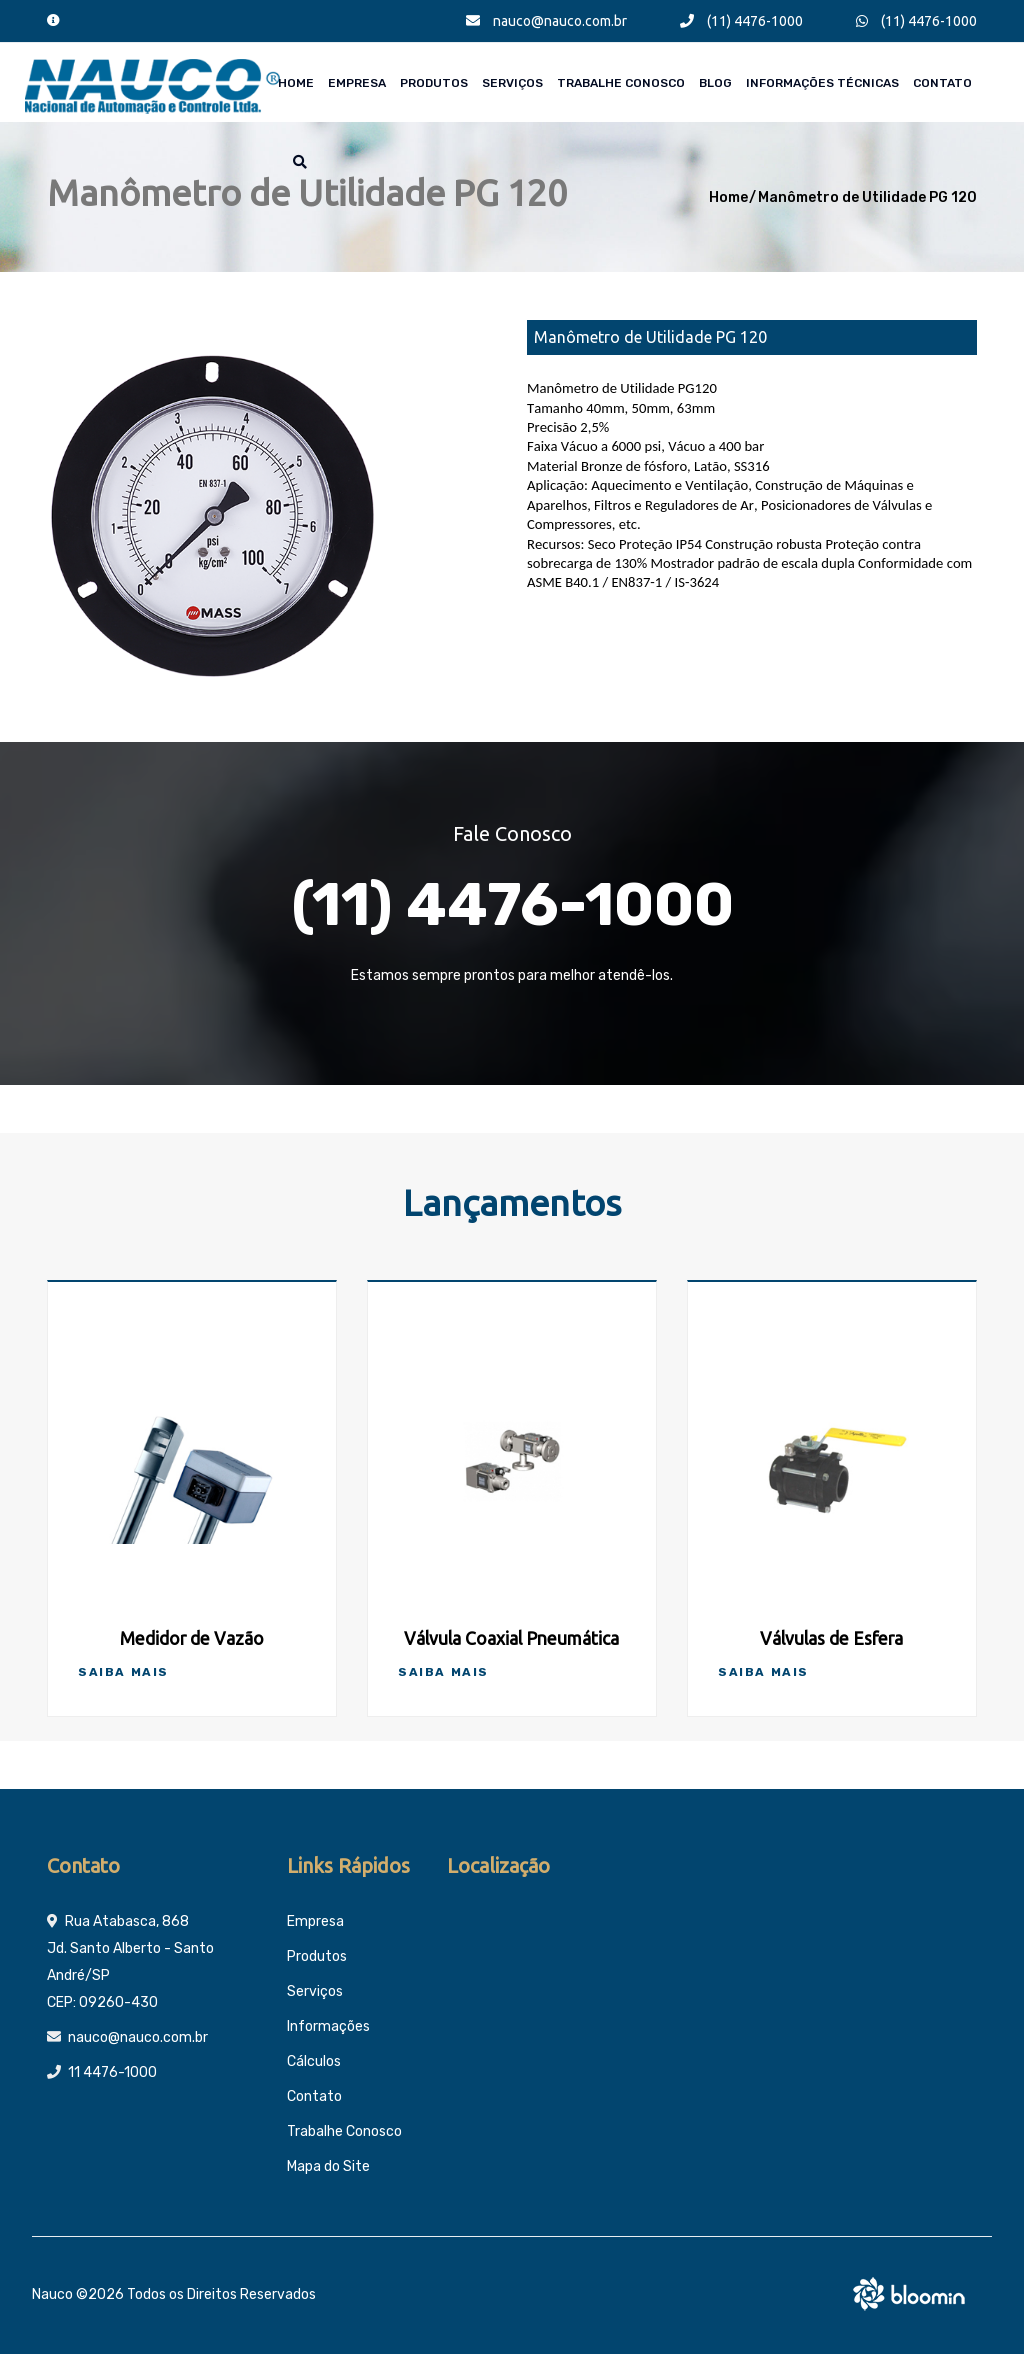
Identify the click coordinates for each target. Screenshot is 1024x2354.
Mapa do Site (328, 2166)
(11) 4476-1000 (741, 21)
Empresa (357, 83)
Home (296, 83)
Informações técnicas (822, 83)
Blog (715, 83)
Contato (942, 83)
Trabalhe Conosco (621, 83)
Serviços (512, 83)
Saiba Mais (123, 1672)
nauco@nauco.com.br (546, 21)
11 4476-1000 (112, 2072)
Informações (328, 2026)
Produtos (434, 83)
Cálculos (314, 2061)
